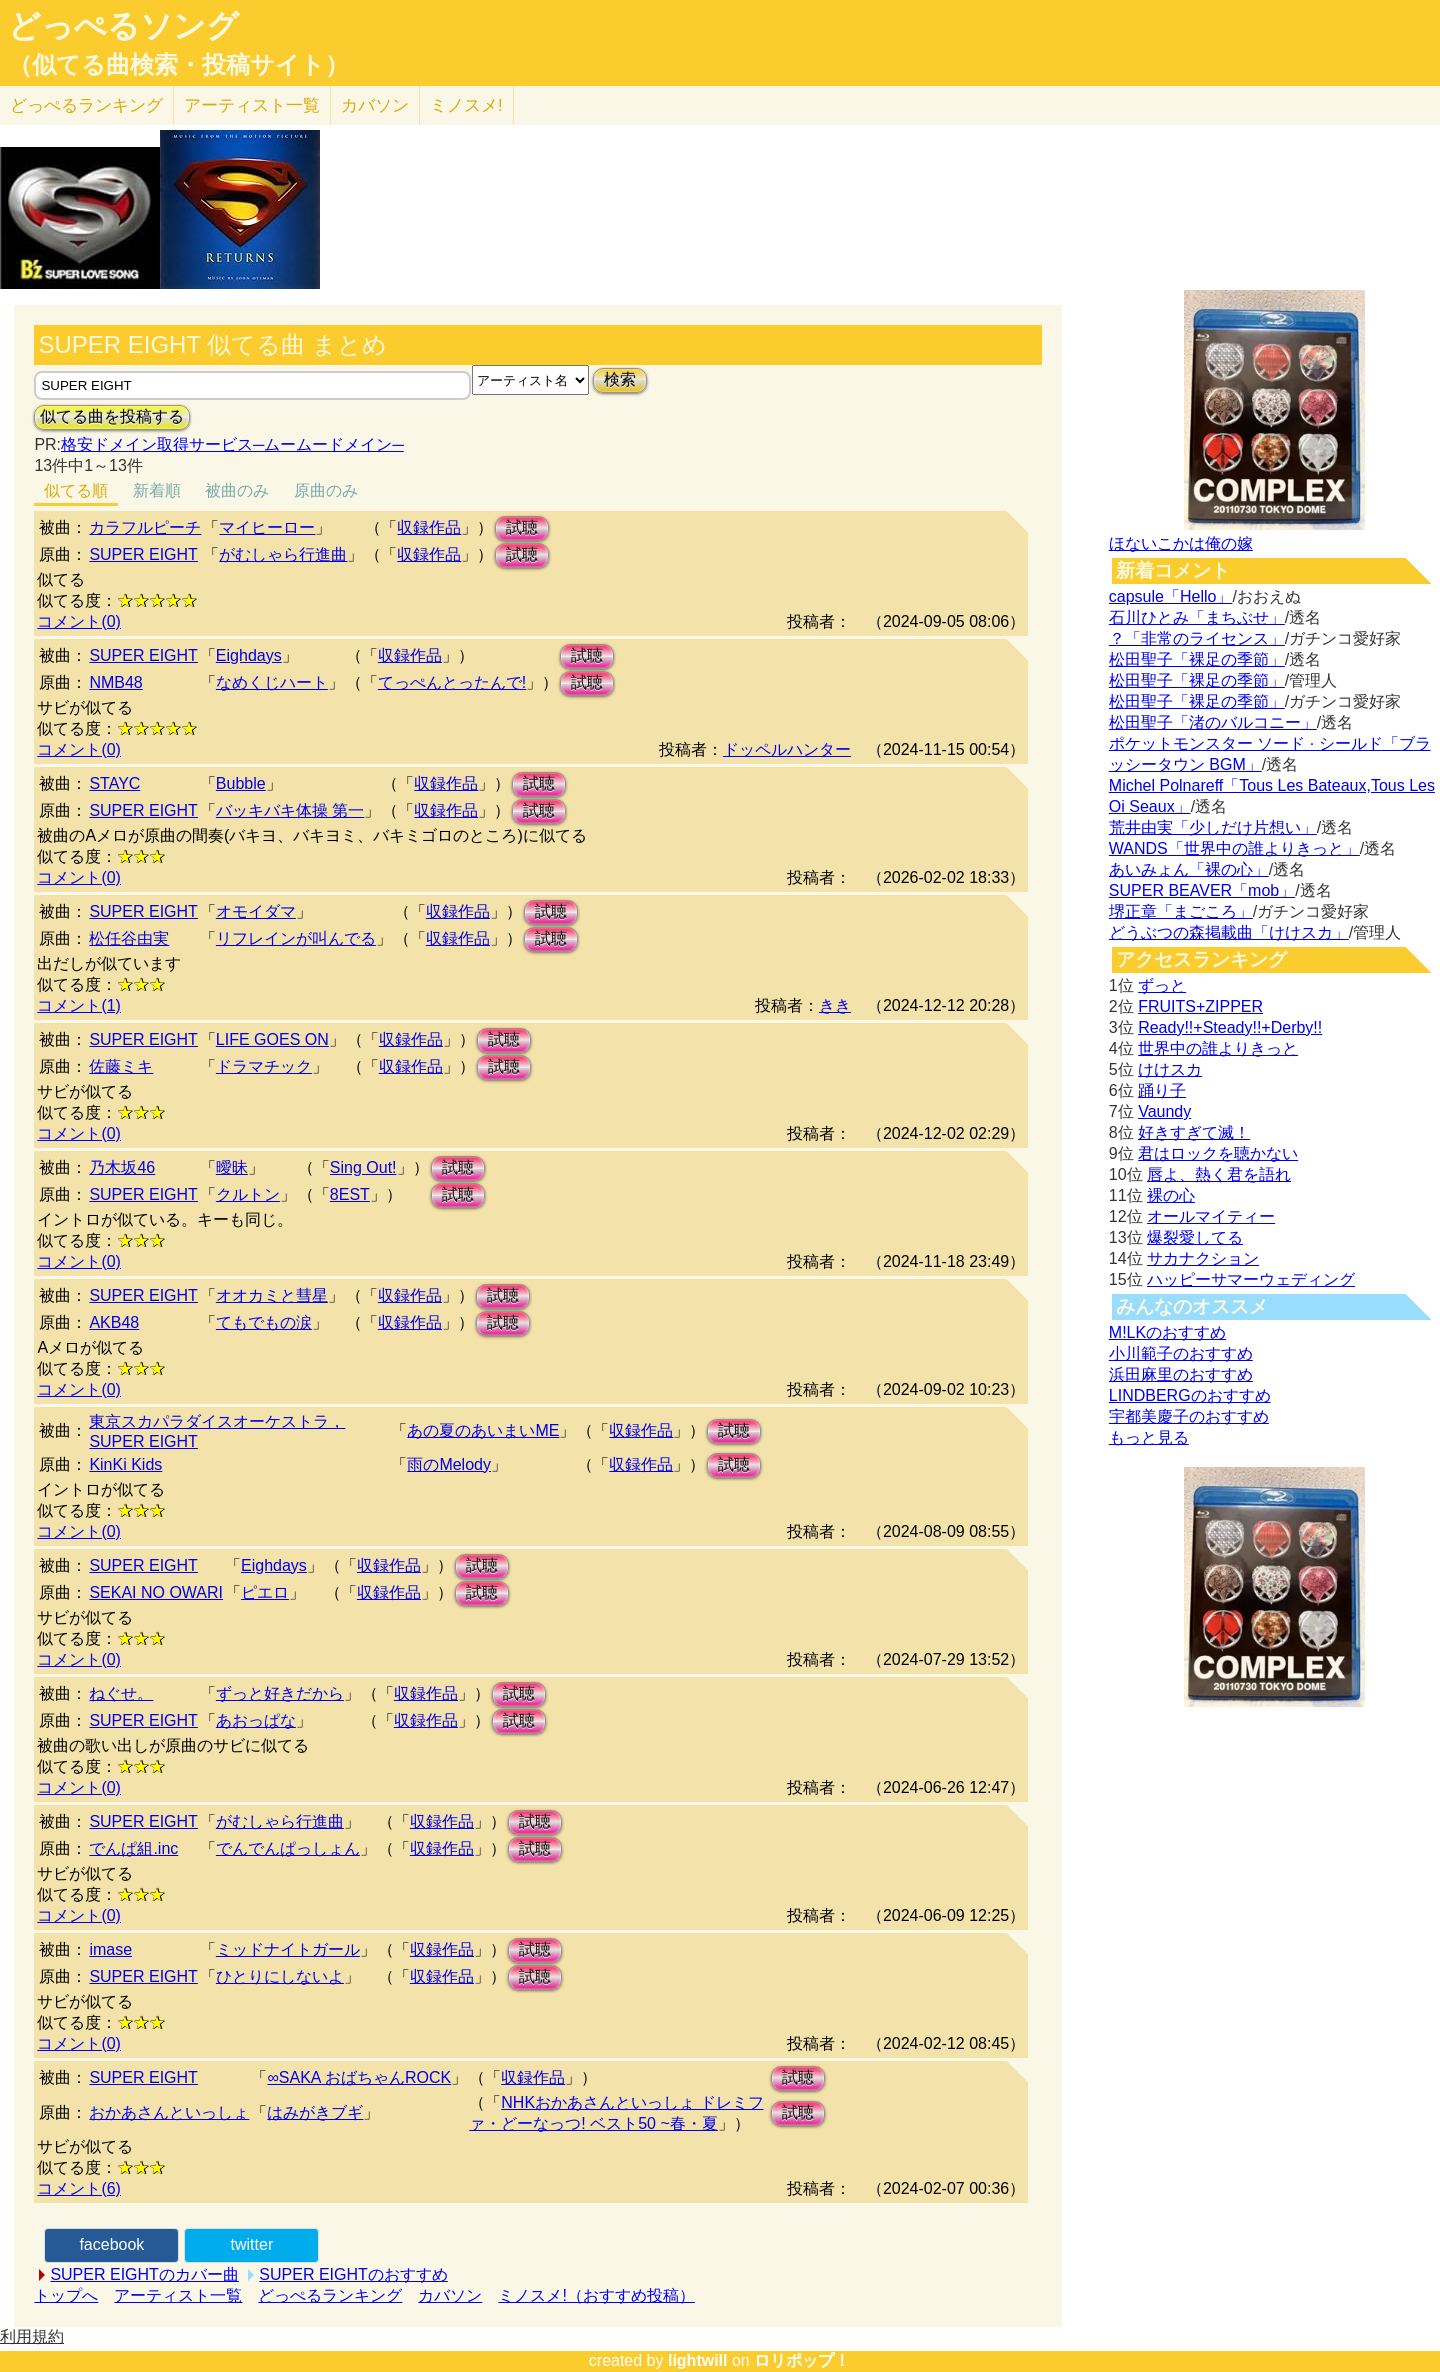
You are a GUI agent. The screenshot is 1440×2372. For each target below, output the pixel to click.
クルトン (248, 1194)
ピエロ (265, 1592)
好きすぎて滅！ (1194, 1132)
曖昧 (232, 1167)
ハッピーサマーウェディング (1251, 1279)
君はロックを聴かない (1218, 1153)
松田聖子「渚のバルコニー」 (1213, 722)
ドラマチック (264, 1066)
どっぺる (86, 105)
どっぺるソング (123, 26)
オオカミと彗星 (272, 1295)
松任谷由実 (129, 938)
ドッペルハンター (787, 749)
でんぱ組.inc (133, 1848)
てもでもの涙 (264, 1322)
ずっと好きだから (280, 1693)
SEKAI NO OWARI (156, 1592)
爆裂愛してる (1195, 1237)
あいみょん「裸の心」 (1189, 869)
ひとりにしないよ (280, 1976)
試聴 (522, 527)
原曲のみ (326, 490)
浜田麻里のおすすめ (1181, 1374)
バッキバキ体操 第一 (290, 810)
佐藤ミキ (121, 1066)
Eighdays (249, 655)
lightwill (698, 2360)
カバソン (375, 105)
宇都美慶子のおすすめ (1189, 1416)
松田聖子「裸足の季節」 (1197, 659)
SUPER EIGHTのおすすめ (353, 2274)
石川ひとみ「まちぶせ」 (1197, 617)
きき (835, 1005)
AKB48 (114, 1322)
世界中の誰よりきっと (1218, 1048)
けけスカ (1170, 1069)
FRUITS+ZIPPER (1200, 1006)
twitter (252, 2244)
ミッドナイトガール (288, 1949)
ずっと (1162, 985)
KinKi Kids (125, 1464)
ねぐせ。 (121, 1693)
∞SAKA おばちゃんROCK (359, 2077)
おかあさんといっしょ (169, 2112)
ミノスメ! (466, 105)
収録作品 (429, 527)
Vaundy (1164, 1111)
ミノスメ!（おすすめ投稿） (596, 2295)
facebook (111, 2244)
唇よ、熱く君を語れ (1219, 1174)
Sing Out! (363, 1167)
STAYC (114, 783)
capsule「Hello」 (1171, 596)
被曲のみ (237, 490)
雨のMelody (449, 1464)
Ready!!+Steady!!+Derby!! (1230, 1027)
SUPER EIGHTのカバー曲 (144, 2274)
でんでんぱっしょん (288, 1848)
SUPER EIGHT (143, 554)
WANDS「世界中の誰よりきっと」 (1234, 848)
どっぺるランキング (330, 2295)
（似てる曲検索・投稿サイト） (178, 65)
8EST (350, 1194)
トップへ (66, 2295)
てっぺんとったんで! (452, 682)
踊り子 (1162, 1090)
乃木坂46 (122, 1167)
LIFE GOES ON (272, 1039)
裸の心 (1171, 1195)
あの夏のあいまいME (483, 1430)
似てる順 (76, 490)
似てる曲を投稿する (112, 416)
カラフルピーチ (145, 527)
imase (110, 1949)
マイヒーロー (267, 527)
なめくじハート (272, 682)
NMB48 (115, 682)
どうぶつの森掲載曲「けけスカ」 (1229, 932)
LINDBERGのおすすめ (1190, 1395)
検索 (620, 379)
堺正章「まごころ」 (1181, 911)
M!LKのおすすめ (1167, 1332)
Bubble (241, 783)
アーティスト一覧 (178, 2295)
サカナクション (1203, 1258)
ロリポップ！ (802, 2360)
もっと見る (1149, 1437)
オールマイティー (1211, 1216)
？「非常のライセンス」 (1197, 638)
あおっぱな (256, 1720)
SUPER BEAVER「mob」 (1202, 890)
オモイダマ (256, 911)
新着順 (157, 490)
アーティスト (252, 105)
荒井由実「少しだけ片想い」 (1213, 827)
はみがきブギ (315, 2112)
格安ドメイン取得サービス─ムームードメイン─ (232, 444)
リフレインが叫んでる (296, 938)
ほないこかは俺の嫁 (1181, 543)
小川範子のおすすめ (1181, 1353)
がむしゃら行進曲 (283, 554)
